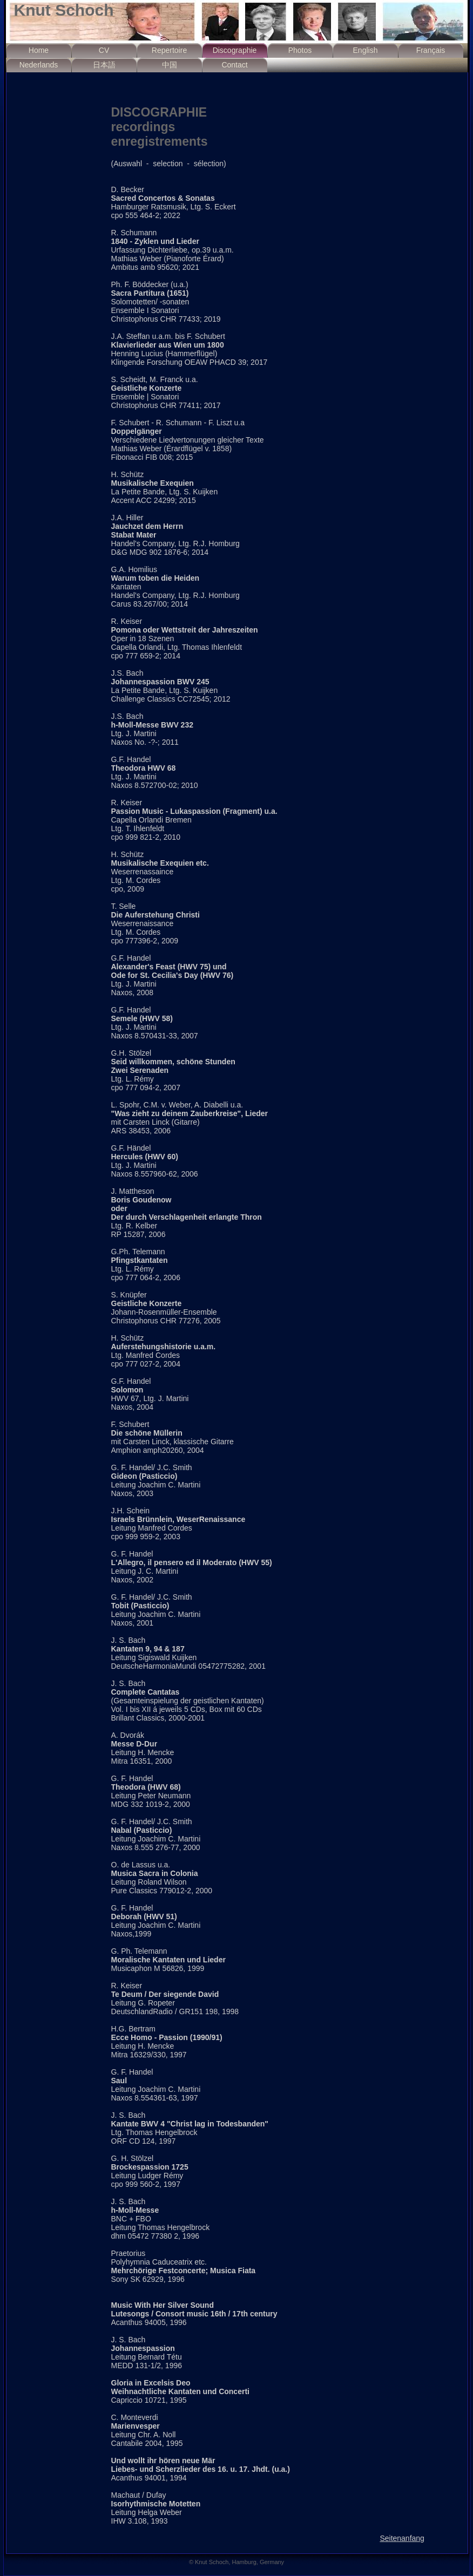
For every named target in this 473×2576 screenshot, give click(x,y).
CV (104, 50)
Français (430, 50)
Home (39, 50)
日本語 (104, 64)
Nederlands (38, 64)
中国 (169, 64)
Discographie (235, 50)
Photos (300, 50)
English (365, 50)
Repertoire (169, 50)
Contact (234, 64)
